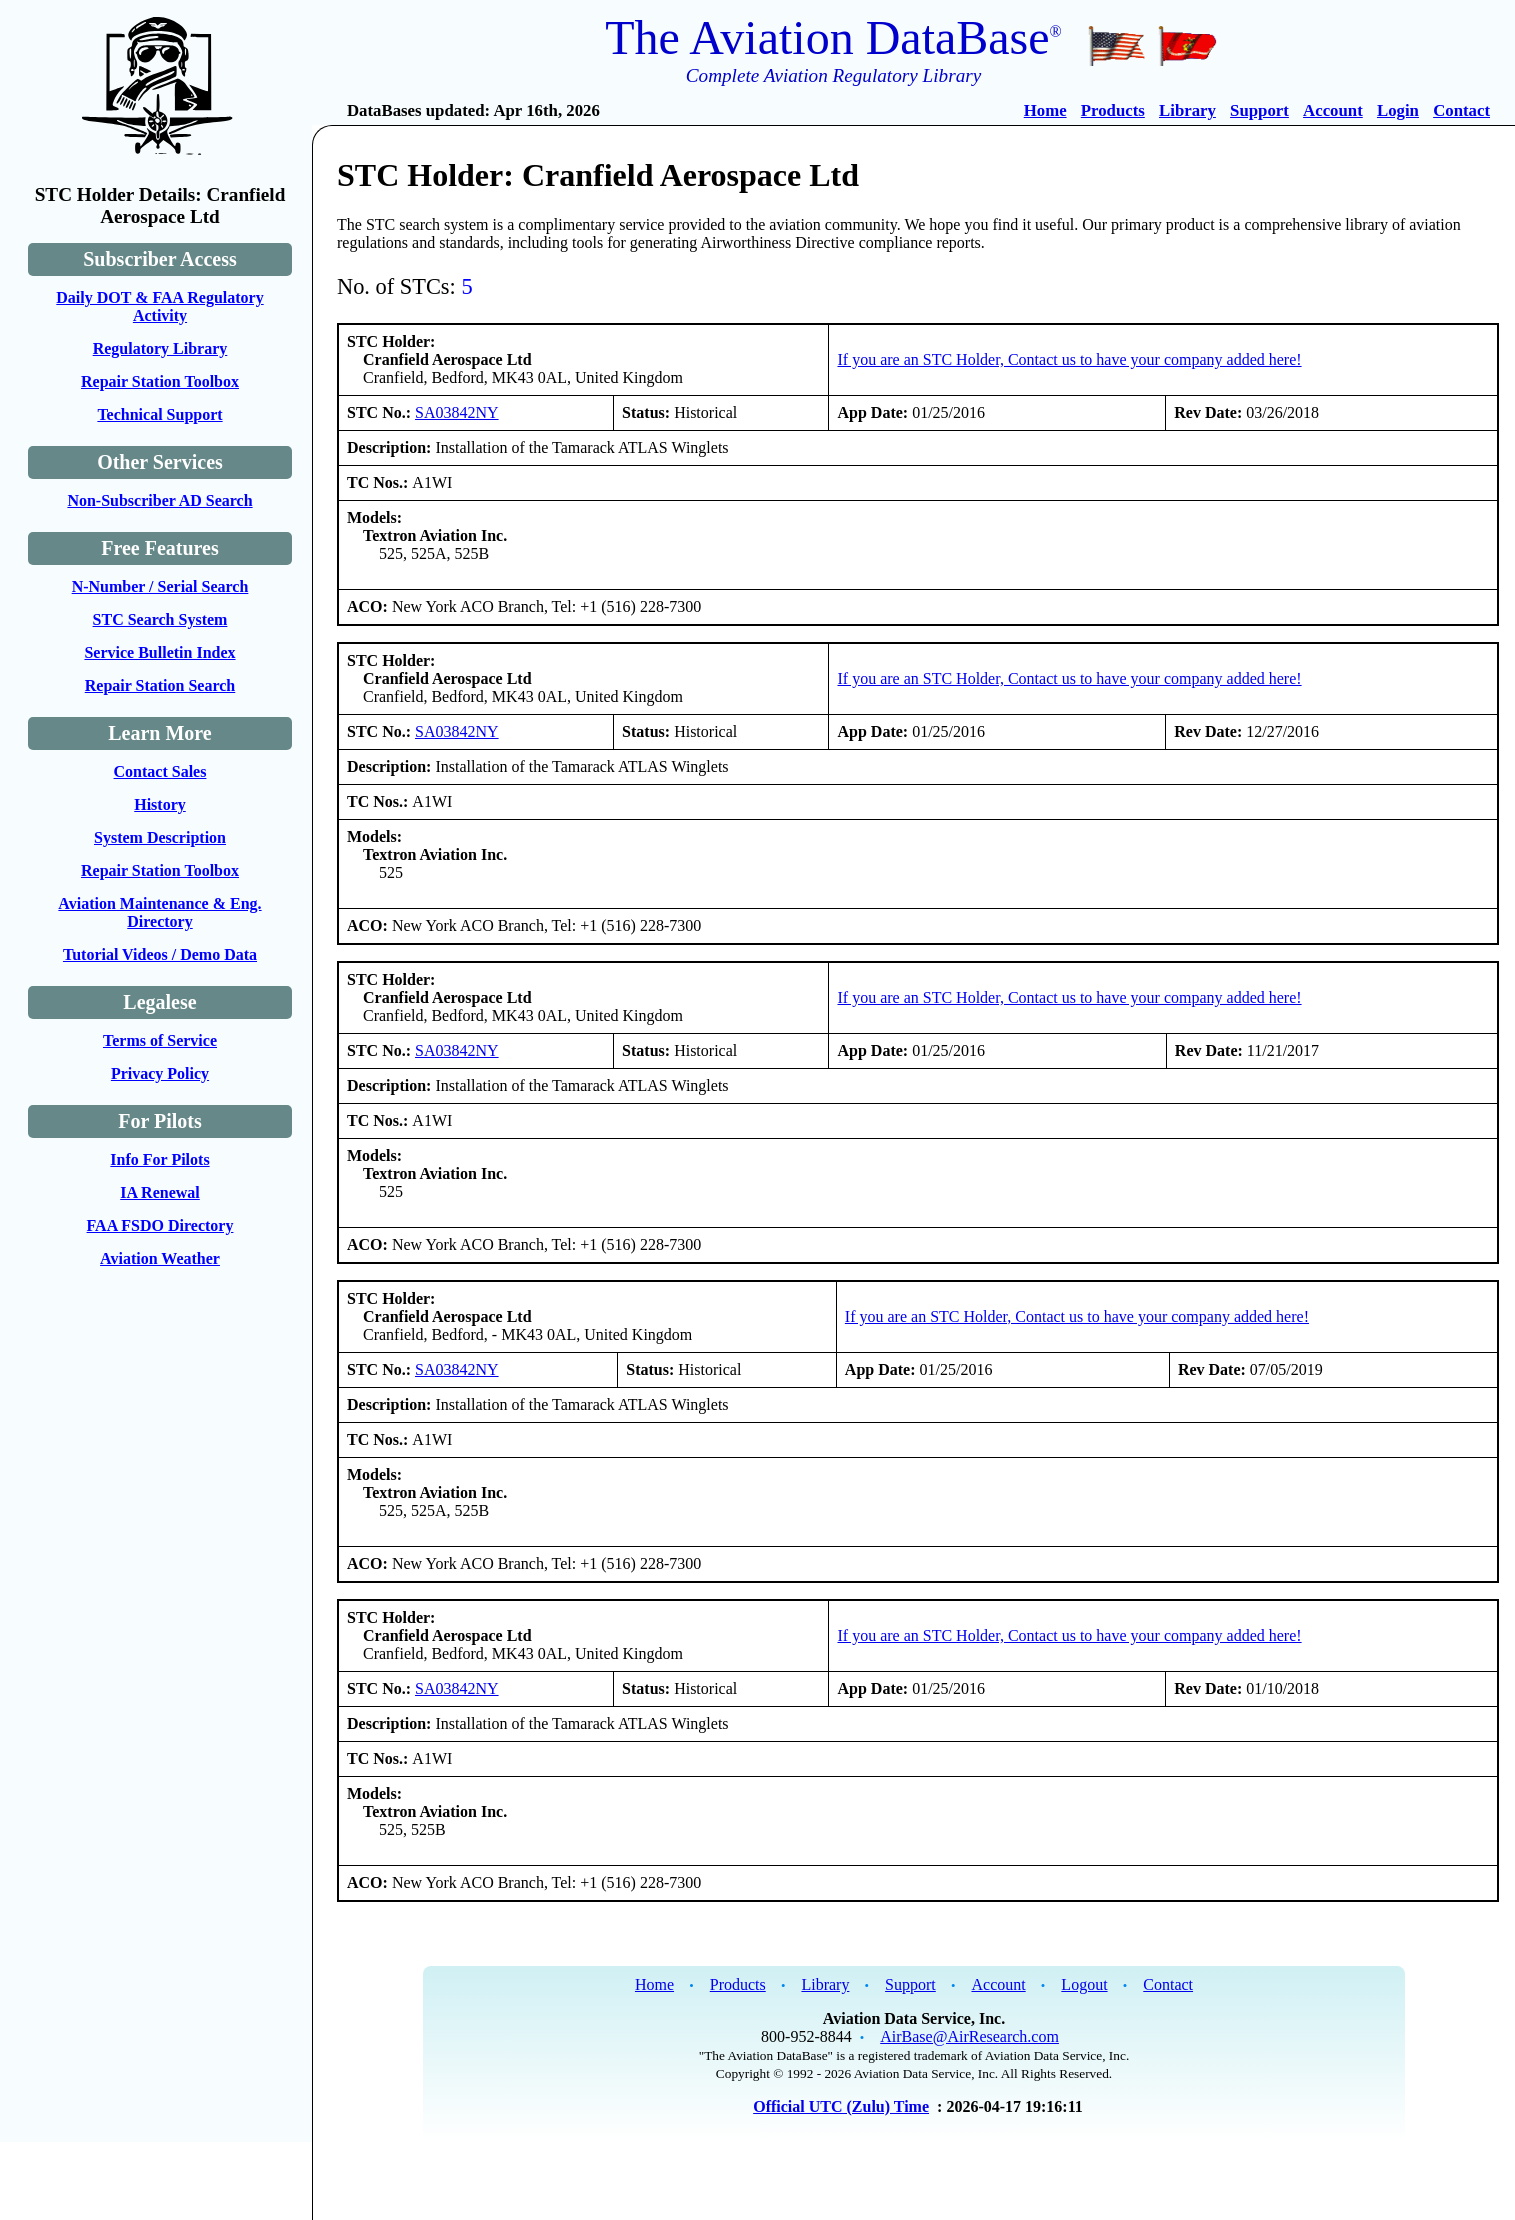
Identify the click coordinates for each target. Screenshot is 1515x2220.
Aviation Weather (160, 1258)
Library (1187, 110)
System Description (160, 837)
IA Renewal (160, 1192)
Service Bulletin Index (159, 652)
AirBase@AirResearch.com (969, 2036)
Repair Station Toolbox (160, 381)
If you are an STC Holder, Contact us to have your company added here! (1069, 359)
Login (1398, 110)
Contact (1461, 110)
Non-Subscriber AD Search (159, 500)
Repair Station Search (160, 685)
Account (1333, 110)
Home (1045, 110)
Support (1259, 110)
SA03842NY (457, 412)
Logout (1084, 1984)
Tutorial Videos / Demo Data (160, 954)
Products (1113, 110)
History (160, 804)
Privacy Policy (160, 1073)
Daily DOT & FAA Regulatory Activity (159, 306)
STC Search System (160, 619)
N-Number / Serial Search (160, 586)
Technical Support (159, 414)
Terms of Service (160, 1040)
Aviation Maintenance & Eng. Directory (159, 912)
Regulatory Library (160, 348)
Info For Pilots (159, 1159)
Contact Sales (160, 771)
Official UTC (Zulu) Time (841, 2106)
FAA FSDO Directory (160, 1225)
